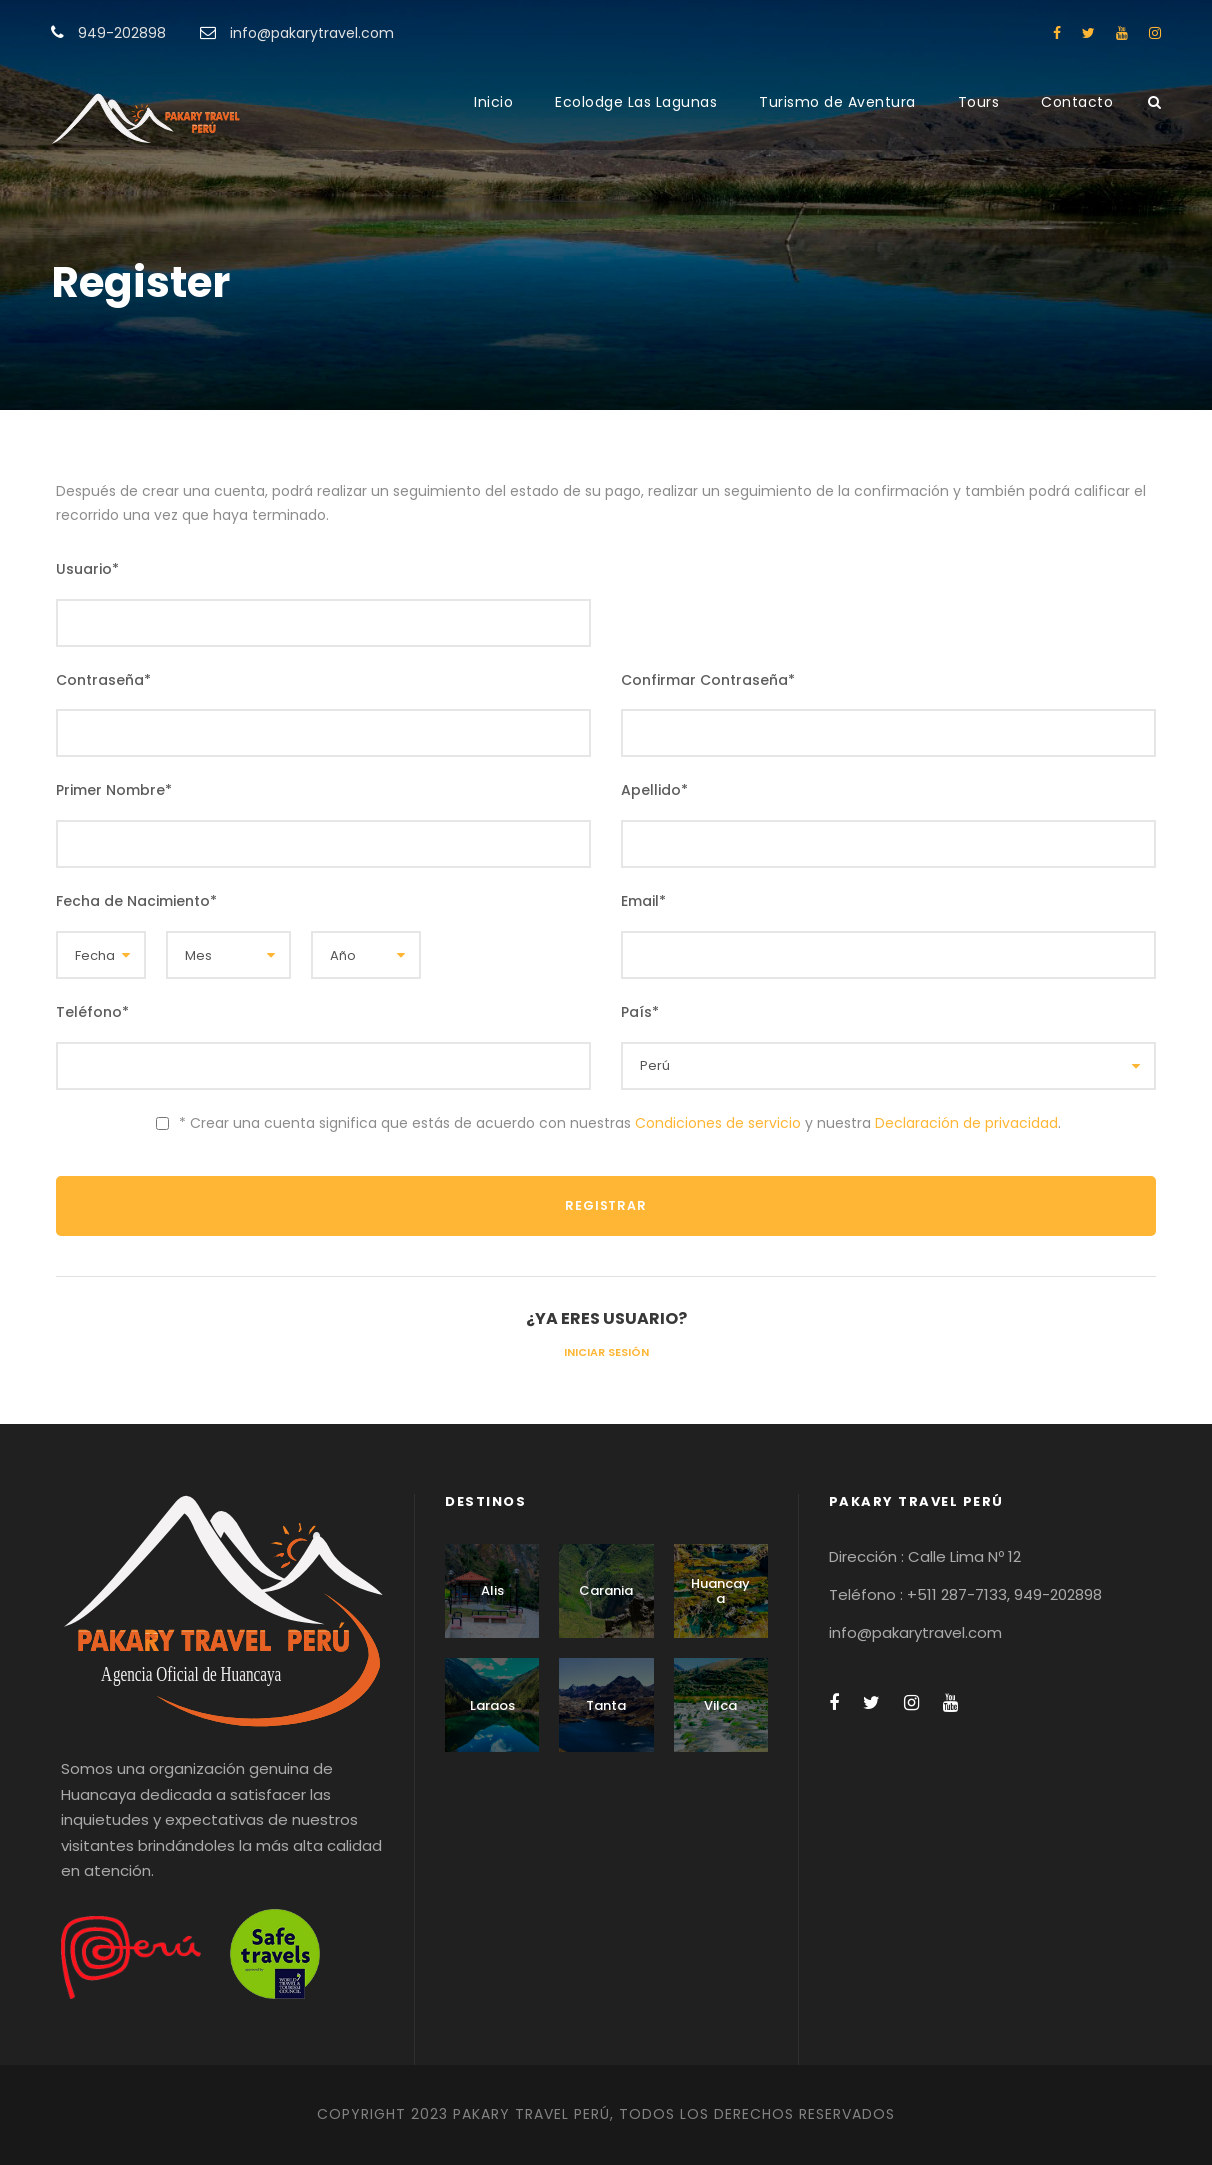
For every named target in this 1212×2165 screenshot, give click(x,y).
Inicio (493, 102)
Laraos (492, 1705)
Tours (979, 102)
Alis (492, 1590)
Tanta (606, 1705)
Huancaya (720, 1591)
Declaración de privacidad (966, 1123)
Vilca (720, 1705)
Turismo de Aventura (837, 102)
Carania (606, 1590)
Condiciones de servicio (718, 1123)
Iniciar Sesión (606, 1352)
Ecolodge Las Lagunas (636, 102)
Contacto (1077, 102)
